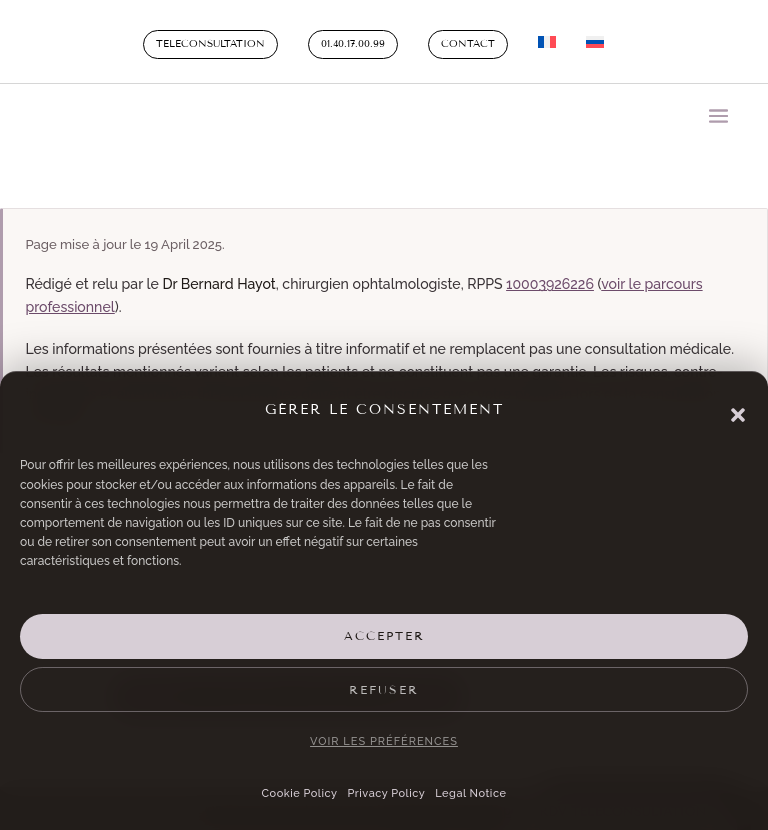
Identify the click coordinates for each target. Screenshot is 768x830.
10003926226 (550, 284)
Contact (468, 44)
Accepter (384, 636)
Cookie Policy (300, 793)
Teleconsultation (210, 44)
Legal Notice (470, 793)
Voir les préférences (384, 741)
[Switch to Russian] (595, 46)
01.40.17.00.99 (353, 44)
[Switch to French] (547, 46)
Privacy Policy (386, 793)
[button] (738, 415)
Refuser (384, 690)
